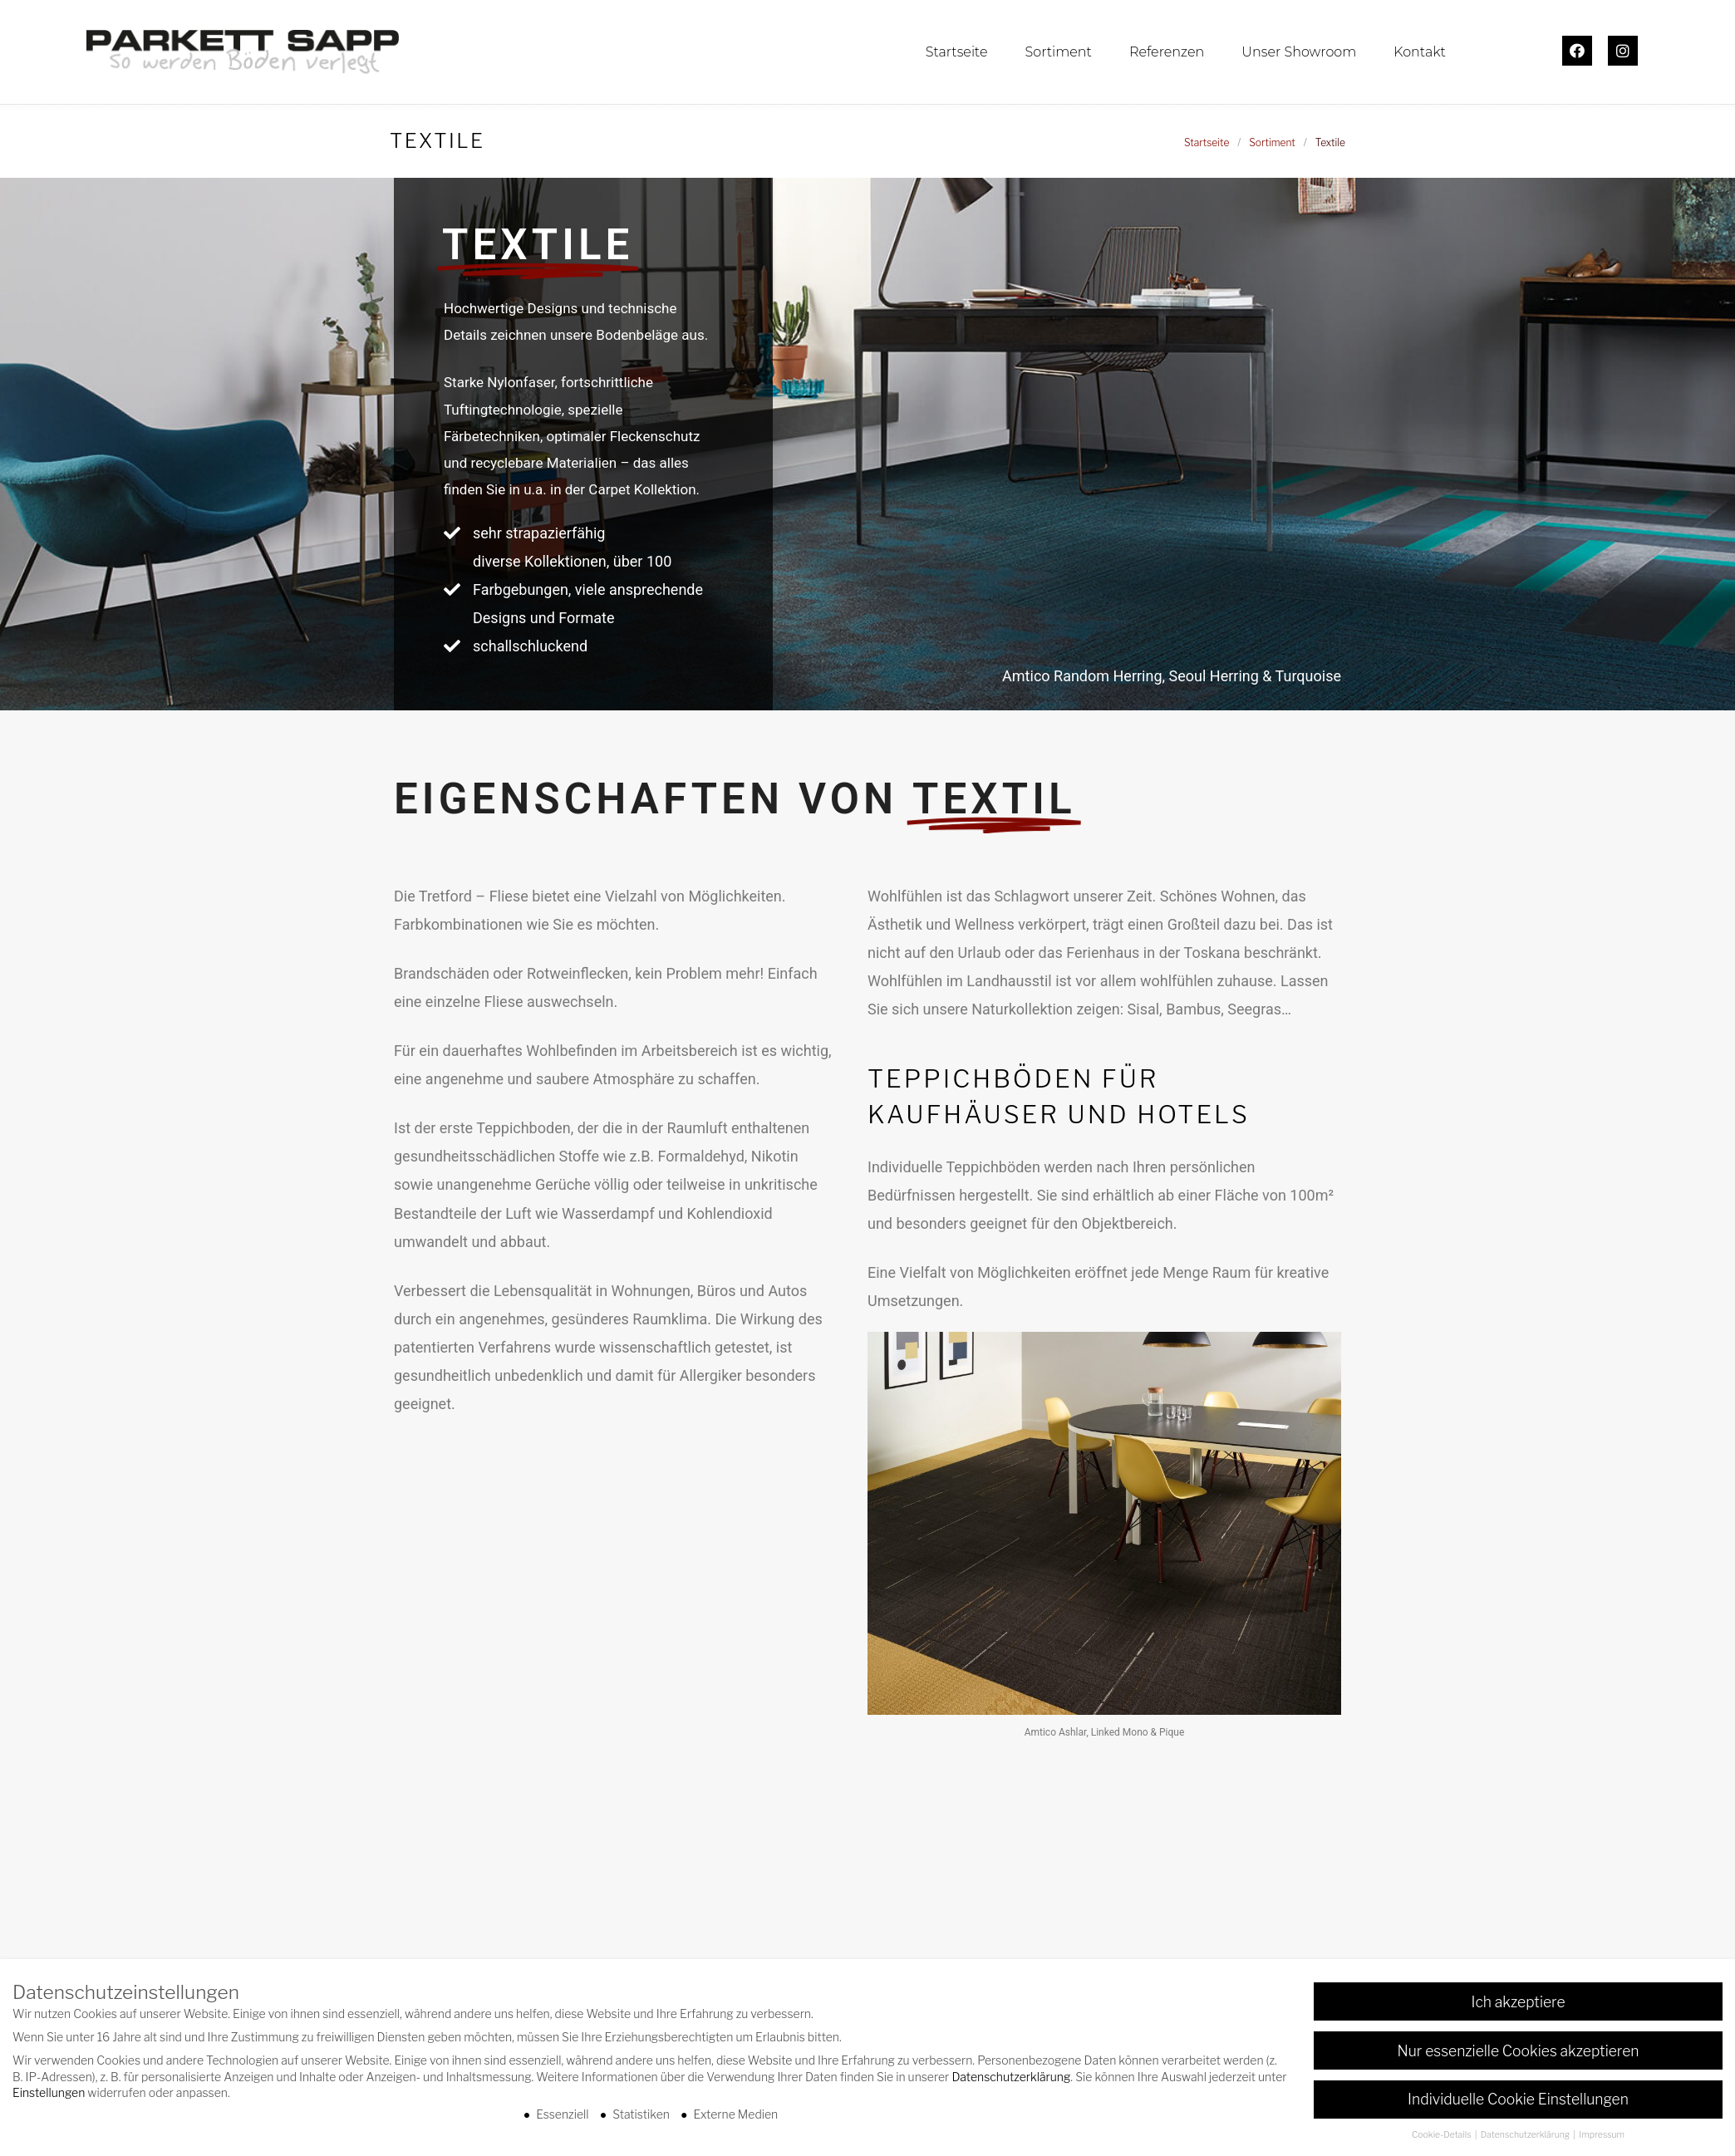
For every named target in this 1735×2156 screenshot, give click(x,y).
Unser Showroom (1298, 52)
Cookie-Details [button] (1442, 2137)
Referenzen (1166, 52)
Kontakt (1419, 52)
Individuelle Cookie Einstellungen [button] (1518, 2101)
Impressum (1601, 2137)
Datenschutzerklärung (1010, 2078)
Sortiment (1058, 52)
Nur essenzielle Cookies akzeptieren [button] (1518, 2052)
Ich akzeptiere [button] (1518, 2003)
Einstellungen (48, 2095)
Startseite (957, 52)
